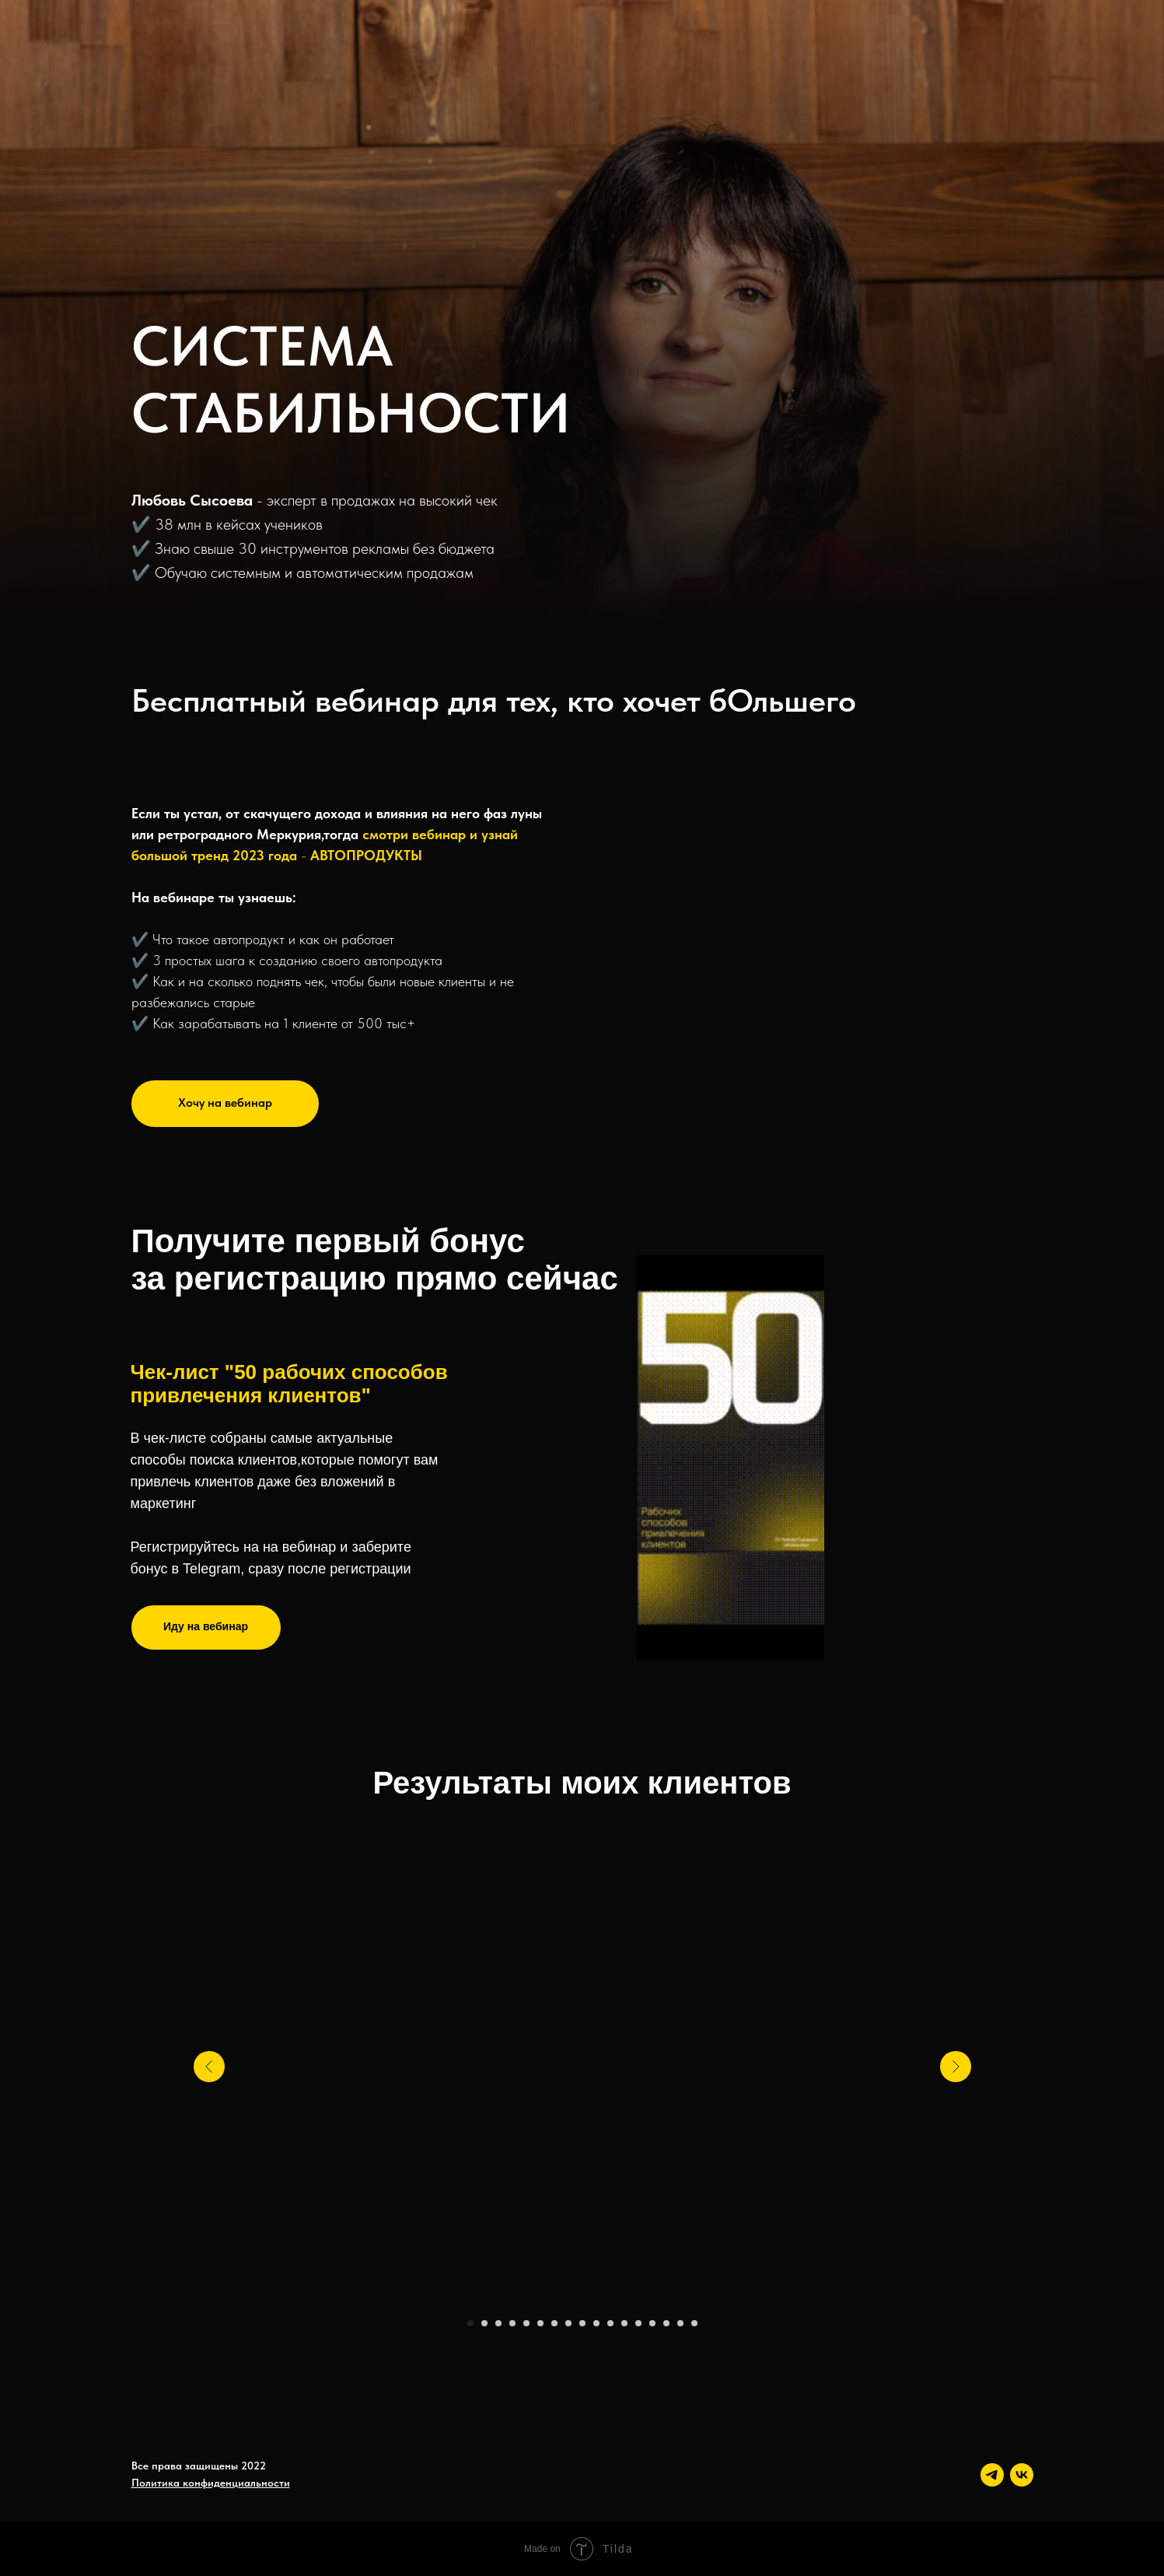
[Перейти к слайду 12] (624, 2323)
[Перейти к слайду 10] (596, 2323)
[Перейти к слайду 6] (540, 2323)
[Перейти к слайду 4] (512, 2323)
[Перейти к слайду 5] (526, 2323)
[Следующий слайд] (955, 2066)
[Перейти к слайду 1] (470, 2323)
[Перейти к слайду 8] (568, 2323)
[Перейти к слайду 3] (498, 2323)
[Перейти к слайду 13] (638, 2323)
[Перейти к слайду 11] (610, 2323)
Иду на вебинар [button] (205, 1626)
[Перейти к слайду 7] (554, 2323)
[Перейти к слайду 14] (652, 2323)
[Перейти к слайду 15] (666, 2323)
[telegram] (992, 2475)
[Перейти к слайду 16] (680, 2323)
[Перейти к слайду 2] (484, 2323)
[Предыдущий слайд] (209, 2066)
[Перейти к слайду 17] (694, 2323)
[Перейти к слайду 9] (582, 2323)
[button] (225, 1103)
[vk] (1021, 2475)
